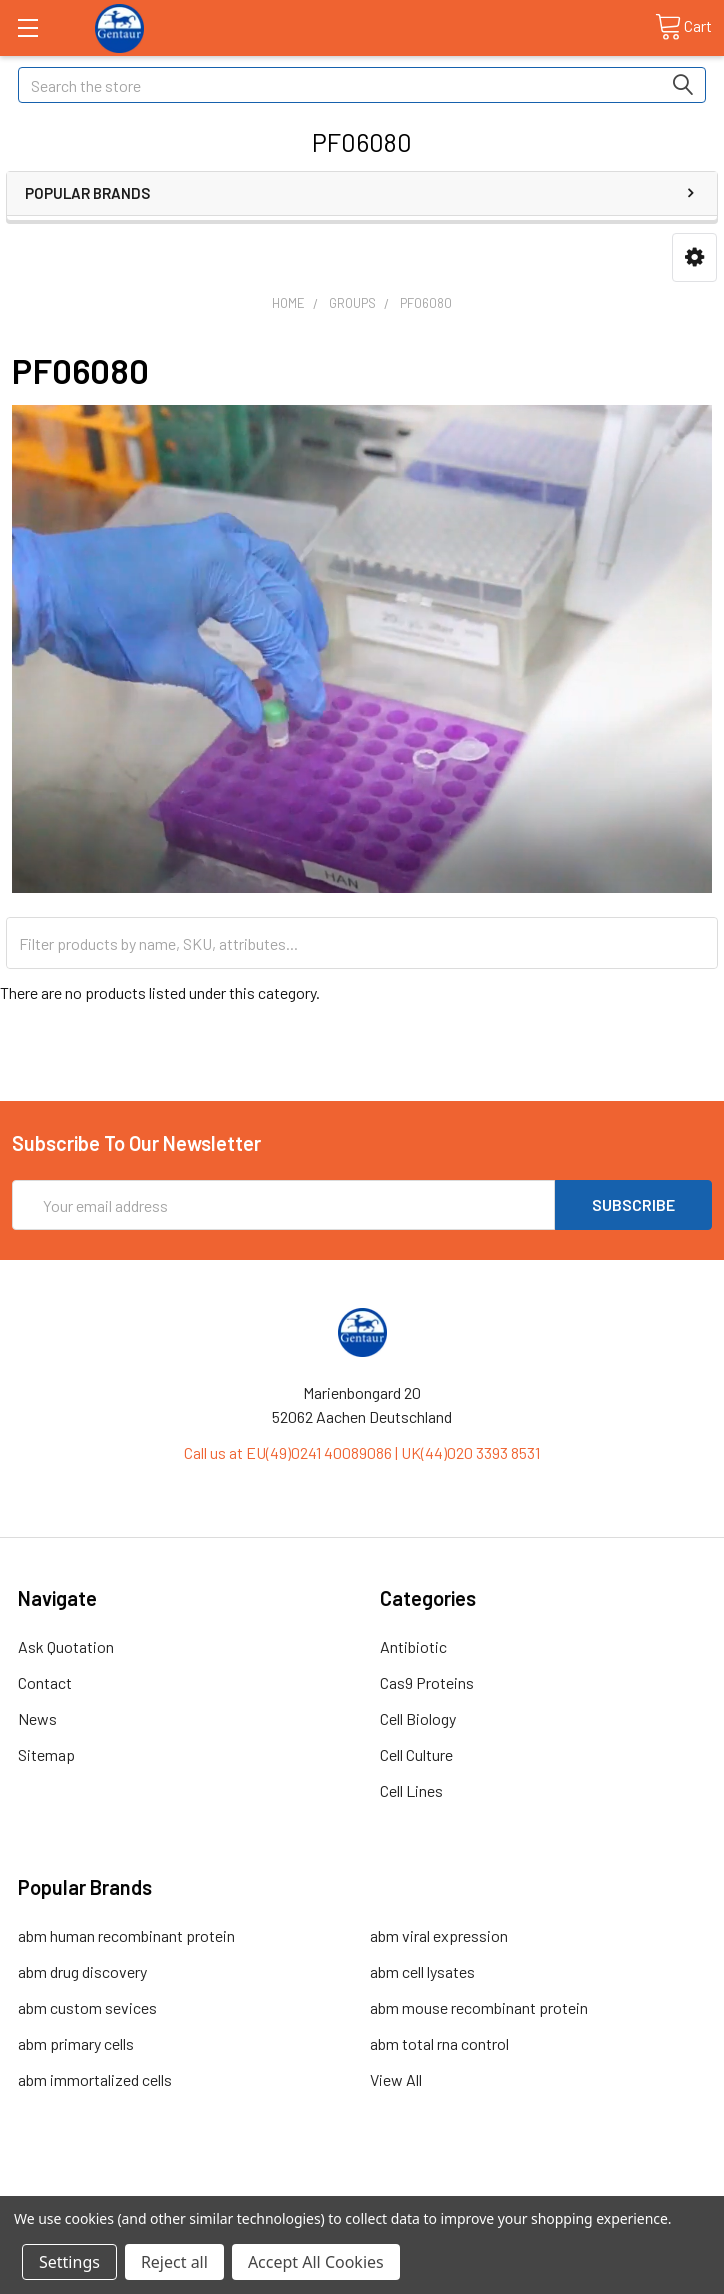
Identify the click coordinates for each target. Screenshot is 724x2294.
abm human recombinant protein (126, 1935)
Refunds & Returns (449, 2187)
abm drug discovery (82, 1971)
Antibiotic (413, 1646)
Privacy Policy (625, 2187)
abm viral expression (439, 1935)
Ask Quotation (66, 1646)
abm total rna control (439, 2043)
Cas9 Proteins (427, 1682)
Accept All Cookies (316, 2262)
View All (396, 2079)
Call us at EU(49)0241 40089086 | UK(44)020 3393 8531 (362, 1452)
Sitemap (46, 1754)
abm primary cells (76, 2043)
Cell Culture (416, 1754)
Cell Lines (411, 1790)
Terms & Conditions (99, 2187)
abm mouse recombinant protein (479, 2007)
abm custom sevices (87, 2007)
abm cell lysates (422, 1971)
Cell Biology (418, 1718)
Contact (45, 1682)
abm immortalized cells (95, 2079)
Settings (69, 2262)
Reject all (174, 2262)
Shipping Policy (274, 2187)
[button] (694, 257)
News (37, 1718)
